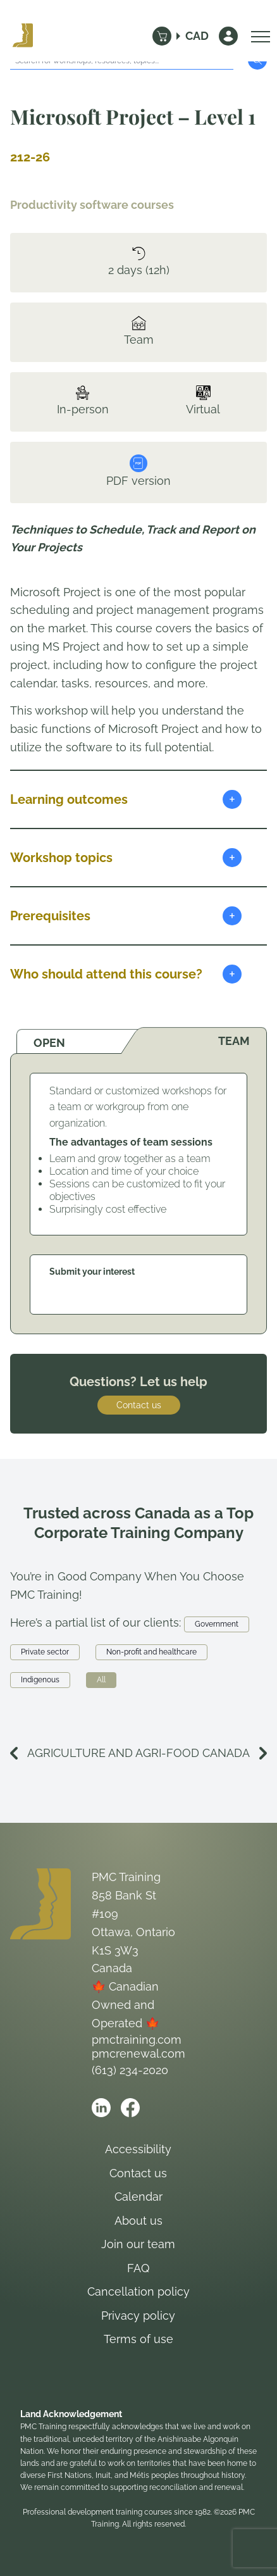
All (101, 1679)
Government (216, 1624)
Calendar (138, 2196)
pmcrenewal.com (138, 2053)
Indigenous (40, 1679)
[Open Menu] (257, 36)
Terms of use (138, 2339)
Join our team (138, 2244)
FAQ (138, 2268)
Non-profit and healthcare (151, 1652)
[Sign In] (228, 36)
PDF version (138, 470)
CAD (197, 35)
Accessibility (138, 2149)
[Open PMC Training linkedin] (101, 2107)
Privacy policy (138, 2315)
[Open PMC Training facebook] (130, 2107)
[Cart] (161, 36)
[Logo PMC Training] (22, 36)
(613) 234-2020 (130, 2070)
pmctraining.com (137, 2039)
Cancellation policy (138, 2291)
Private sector (45, 1652)
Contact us (138, 1405)
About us (138, 2220)
